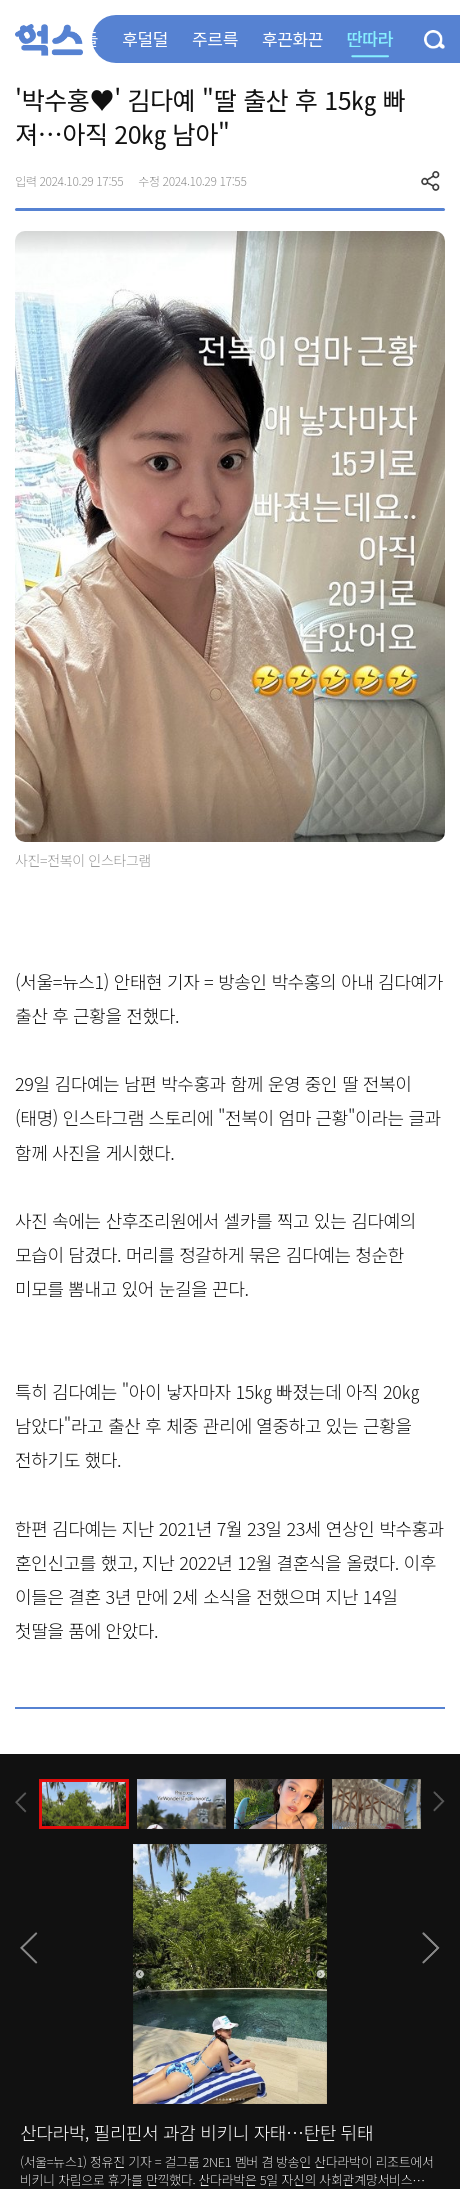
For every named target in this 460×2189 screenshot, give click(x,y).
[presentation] (21, 1802)
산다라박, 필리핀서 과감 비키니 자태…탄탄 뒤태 (196, 2132)
